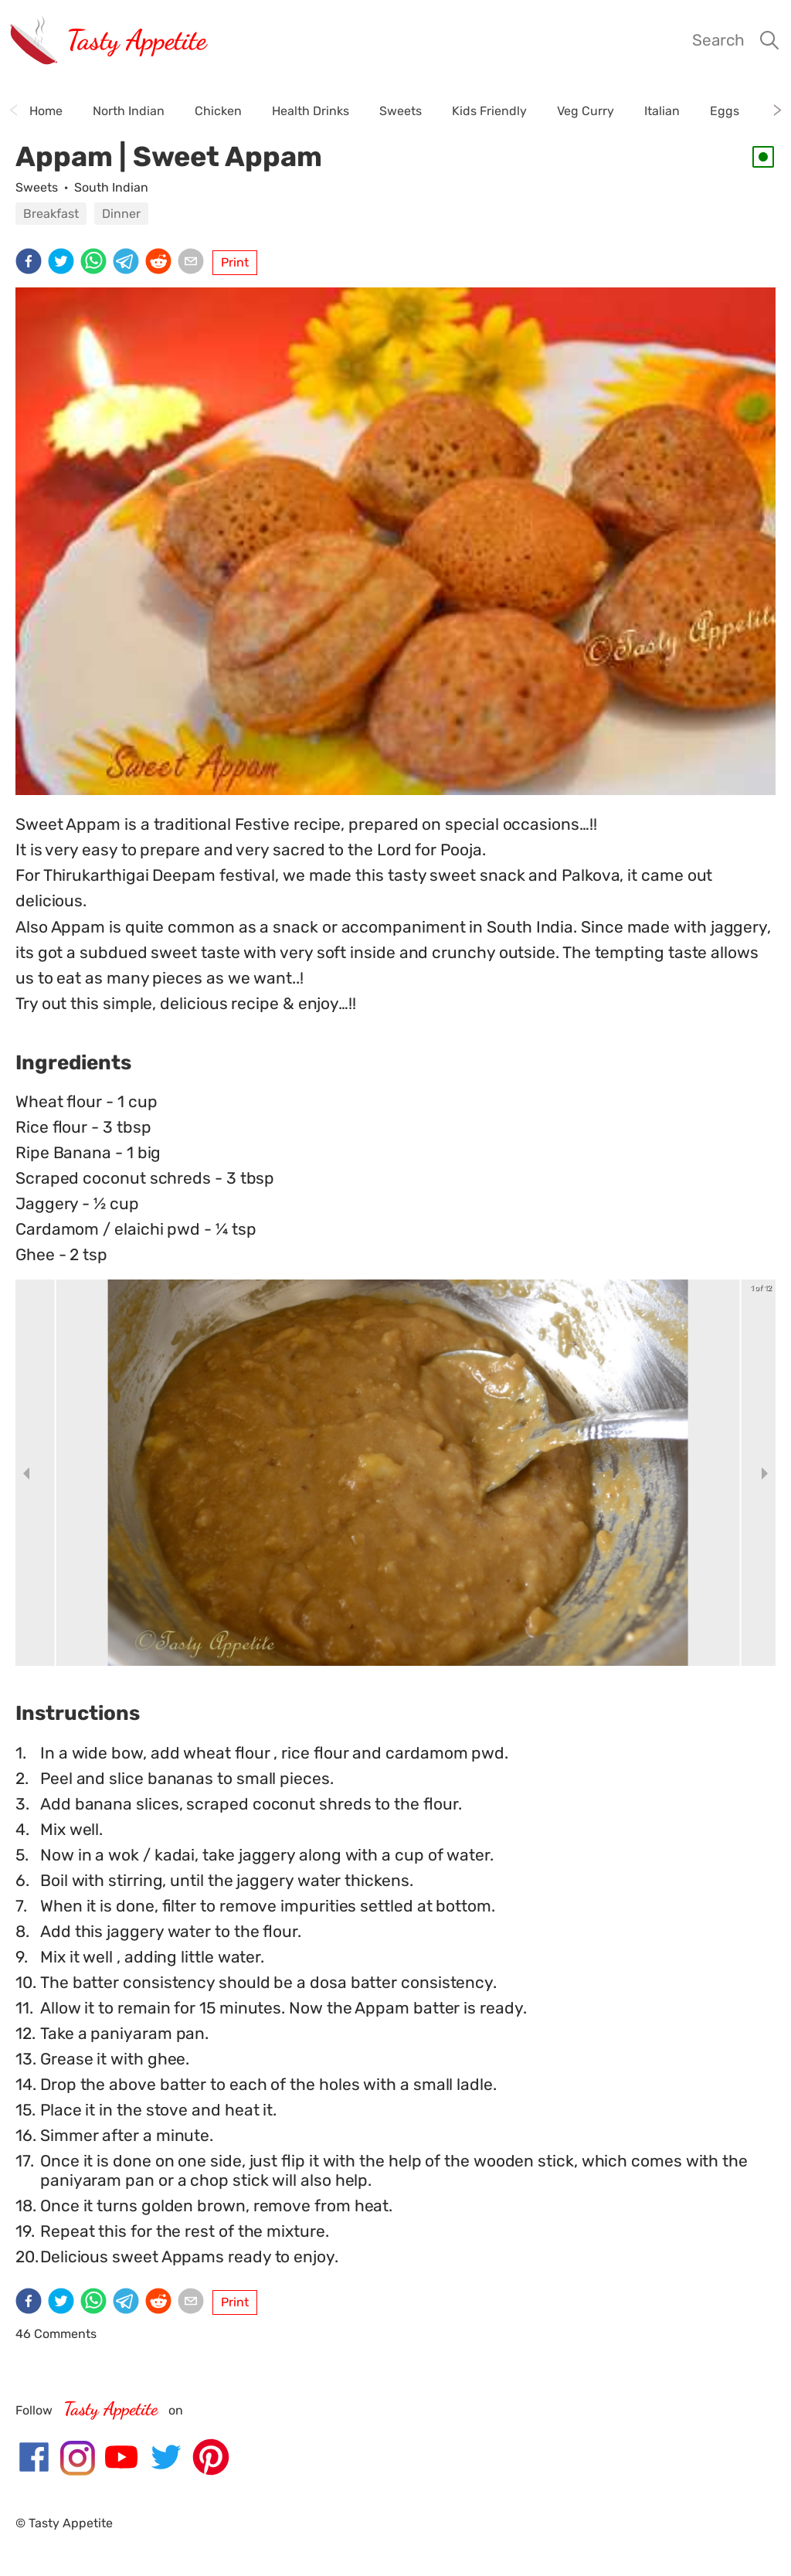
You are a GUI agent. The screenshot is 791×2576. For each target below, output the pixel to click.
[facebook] (31, 262)
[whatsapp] (96, 262)
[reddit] (161, 262)
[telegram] (129, 262)
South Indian (111, 187)
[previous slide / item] (26, 1473)
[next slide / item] (765, 1473)
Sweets (36, 187)
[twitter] (64, 262)
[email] (194, 262)
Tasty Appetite (136, 39)
